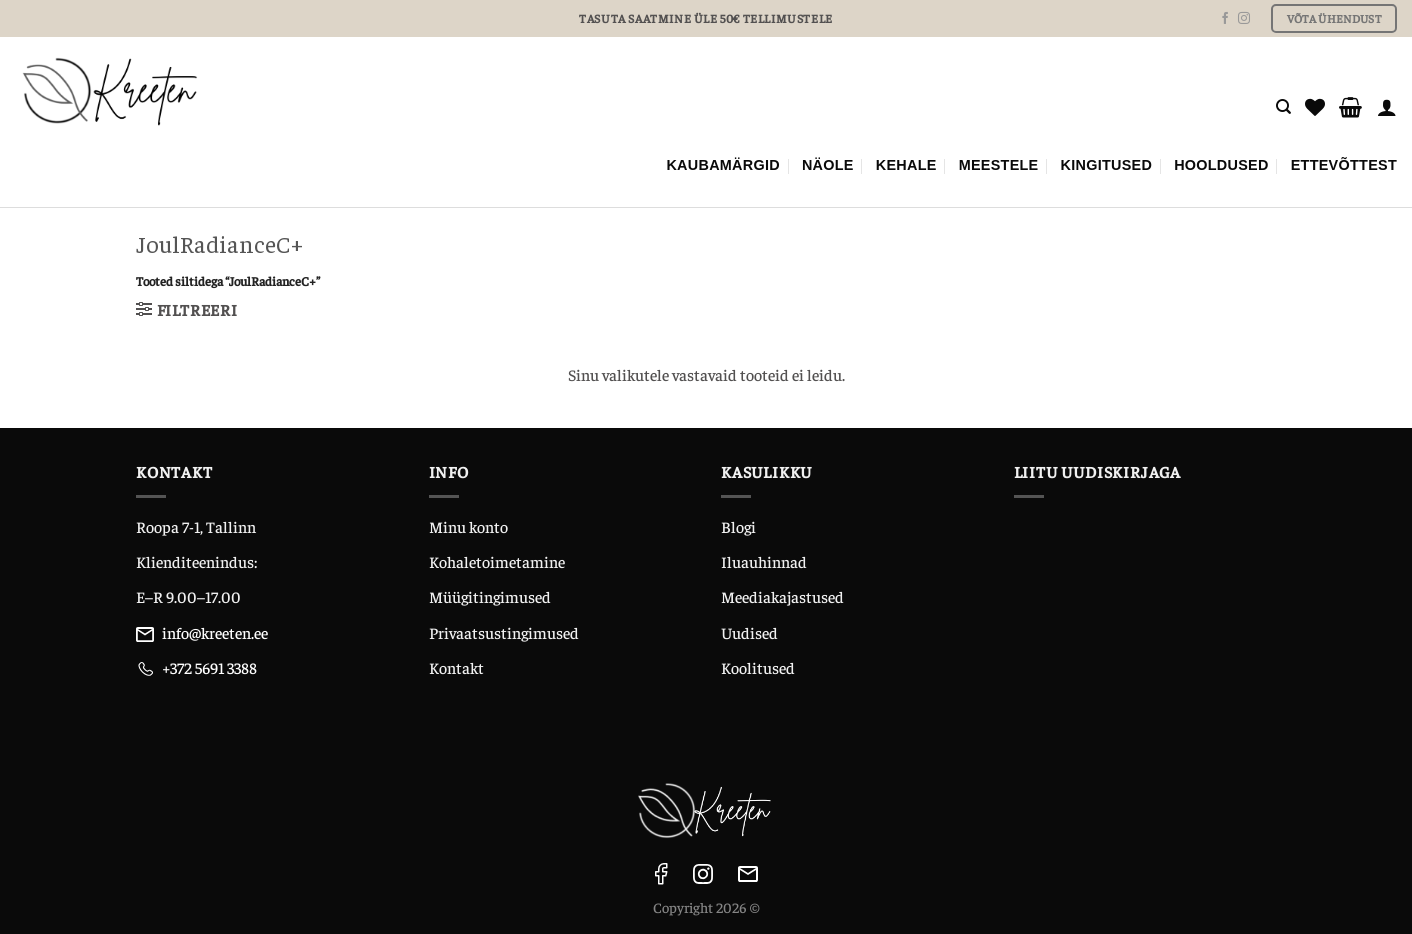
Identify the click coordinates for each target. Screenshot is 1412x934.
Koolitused (758, 667)
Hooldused (1221, 165)
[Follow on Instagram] (1244, 19)
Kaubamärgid (723, 165)
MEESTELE (999, 165)
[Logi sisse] (1387, 107)
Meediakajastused (782, 596)
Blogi (738, 526)
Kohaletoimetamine (497, 561)
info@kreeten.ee (215, 632)
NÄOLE (828, 165)
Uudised (749, 632)
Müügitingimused (490, 596)
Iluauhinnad (764, 561)
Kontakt (456, 667)
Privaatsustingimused (504, 632)
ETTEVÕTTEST (1344, 165)
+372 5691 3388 (209, 667)
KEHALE (906, 165)
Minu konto (468, 526)
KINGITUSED (1107, 165)
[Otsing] (1283, 107)
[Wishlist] (1315, 107)
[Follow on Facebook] (1225, 19)
